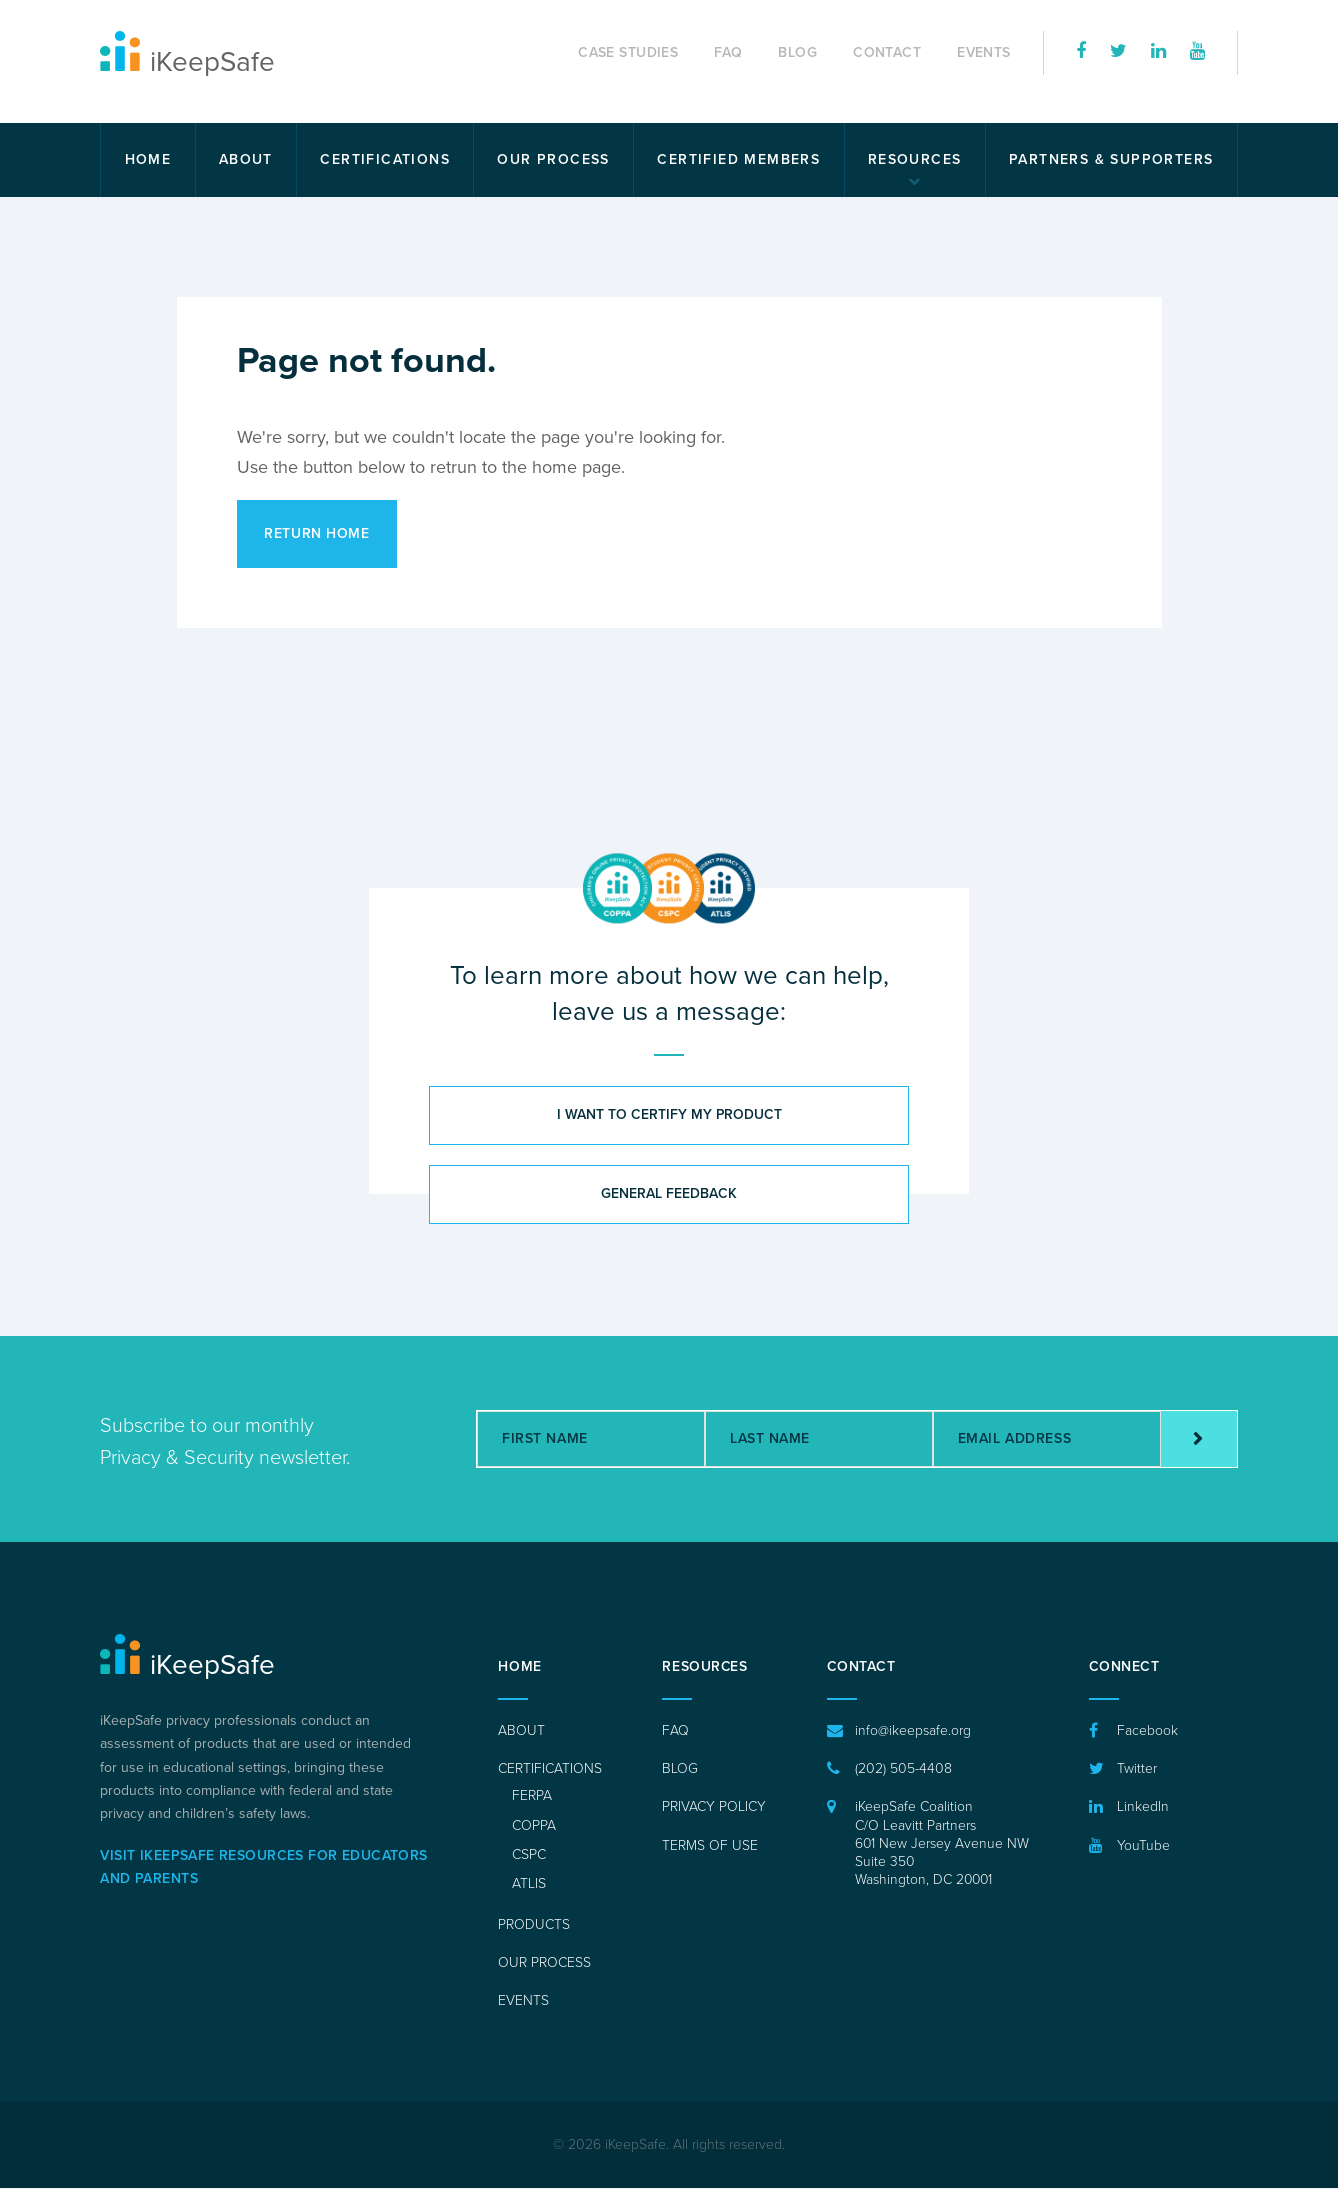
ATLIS (529, 1884)
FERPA (532, 1796)
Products (534, 1924)
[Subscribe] (1199, 1440)
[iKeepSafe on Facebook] (1081, 53)
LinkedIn (1143, 1807)
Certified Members (738, 159)
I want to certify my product (669, 1115)
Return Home (317, 533)
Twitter (1137, 1769)
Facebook (1147, 1731)
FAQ (728, 52)
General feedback (669, 1194)
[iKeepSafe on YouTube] (1197, 53)
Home (148, 159)
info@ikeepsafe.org (912, 1731)
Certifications (385, 159)
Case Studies (628, 52)
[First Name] (591, 1440)
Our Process (553, 159)
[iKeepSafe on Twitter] (1118, 53)
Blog (797, 52)
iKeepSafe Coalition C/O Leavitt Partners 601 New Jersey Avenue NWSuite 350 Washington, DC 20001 (941, 1844)
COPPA (534, 1825)
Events (984, 52)
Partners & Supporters (1111, 159)
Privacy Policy (714, 1807)
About (246, 159)
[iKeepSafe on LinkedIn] (1158, 53)
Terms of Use (710, 1845)
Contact (887, 52)
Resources (915, 159)
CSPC (529, 1855)
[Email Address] (1047, 1440)
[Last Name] (819, 1440)
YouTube (1143, 1845)
